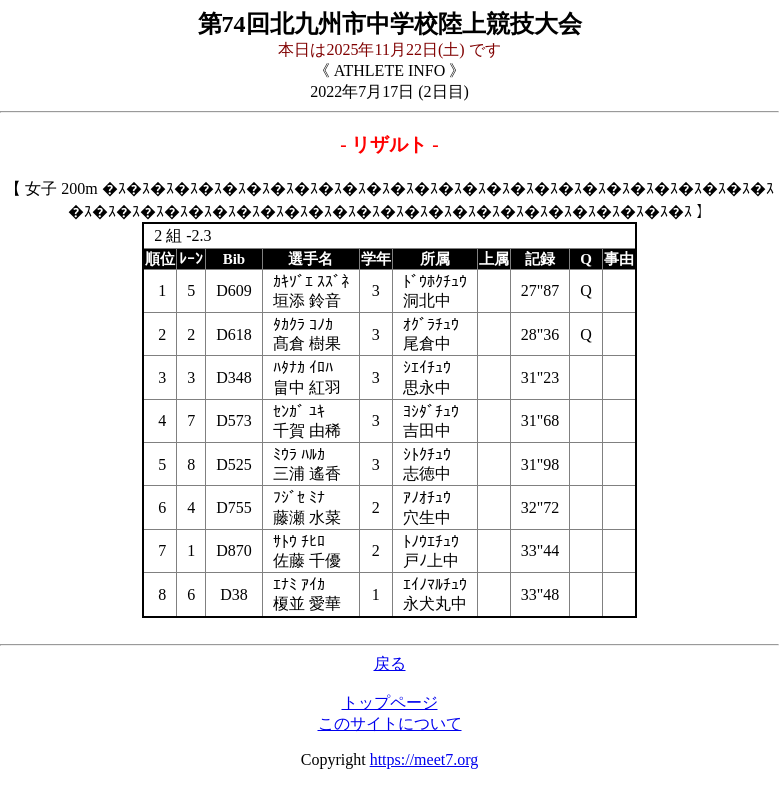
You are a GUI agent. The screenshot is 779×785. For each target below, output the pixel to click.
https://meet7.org (424, 759)
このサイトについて (390, 723)
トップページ (390, 702)
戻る (390, 663)
